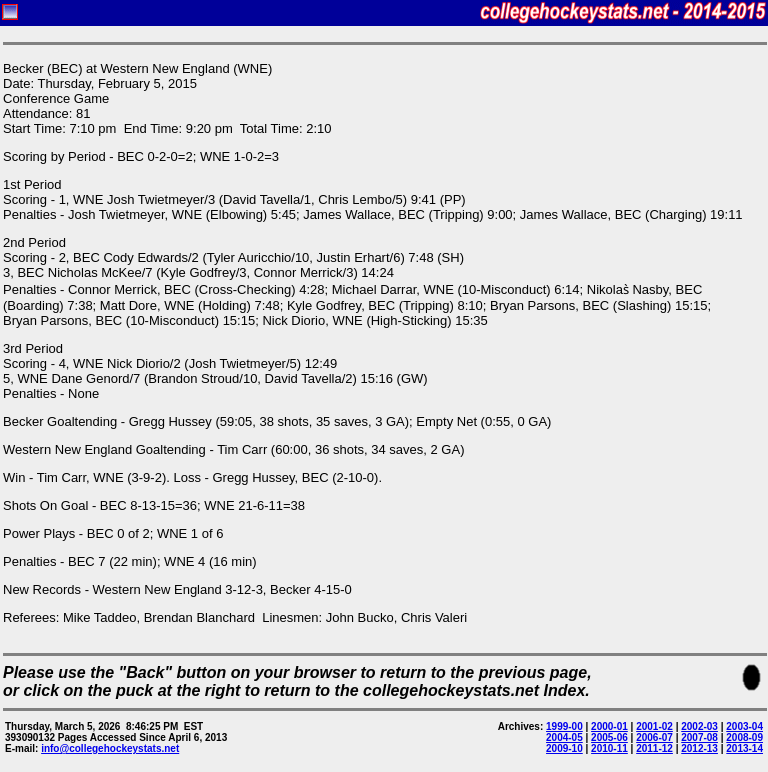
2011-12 (654, 748)
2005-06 (609, 737)
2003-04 (744, 726)
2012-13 (699, 748)
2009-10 (564, 748)
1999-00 (564, 726)
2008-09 (744, 737)
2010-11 (609, 748)
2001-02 (654, 726)
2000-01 (609, 726)
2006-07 (654, 737)
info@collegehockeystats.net (110, 748)
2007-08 (699, 737)
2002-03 (699, 726)
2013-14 (744, 748)
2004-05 (564, 737)
